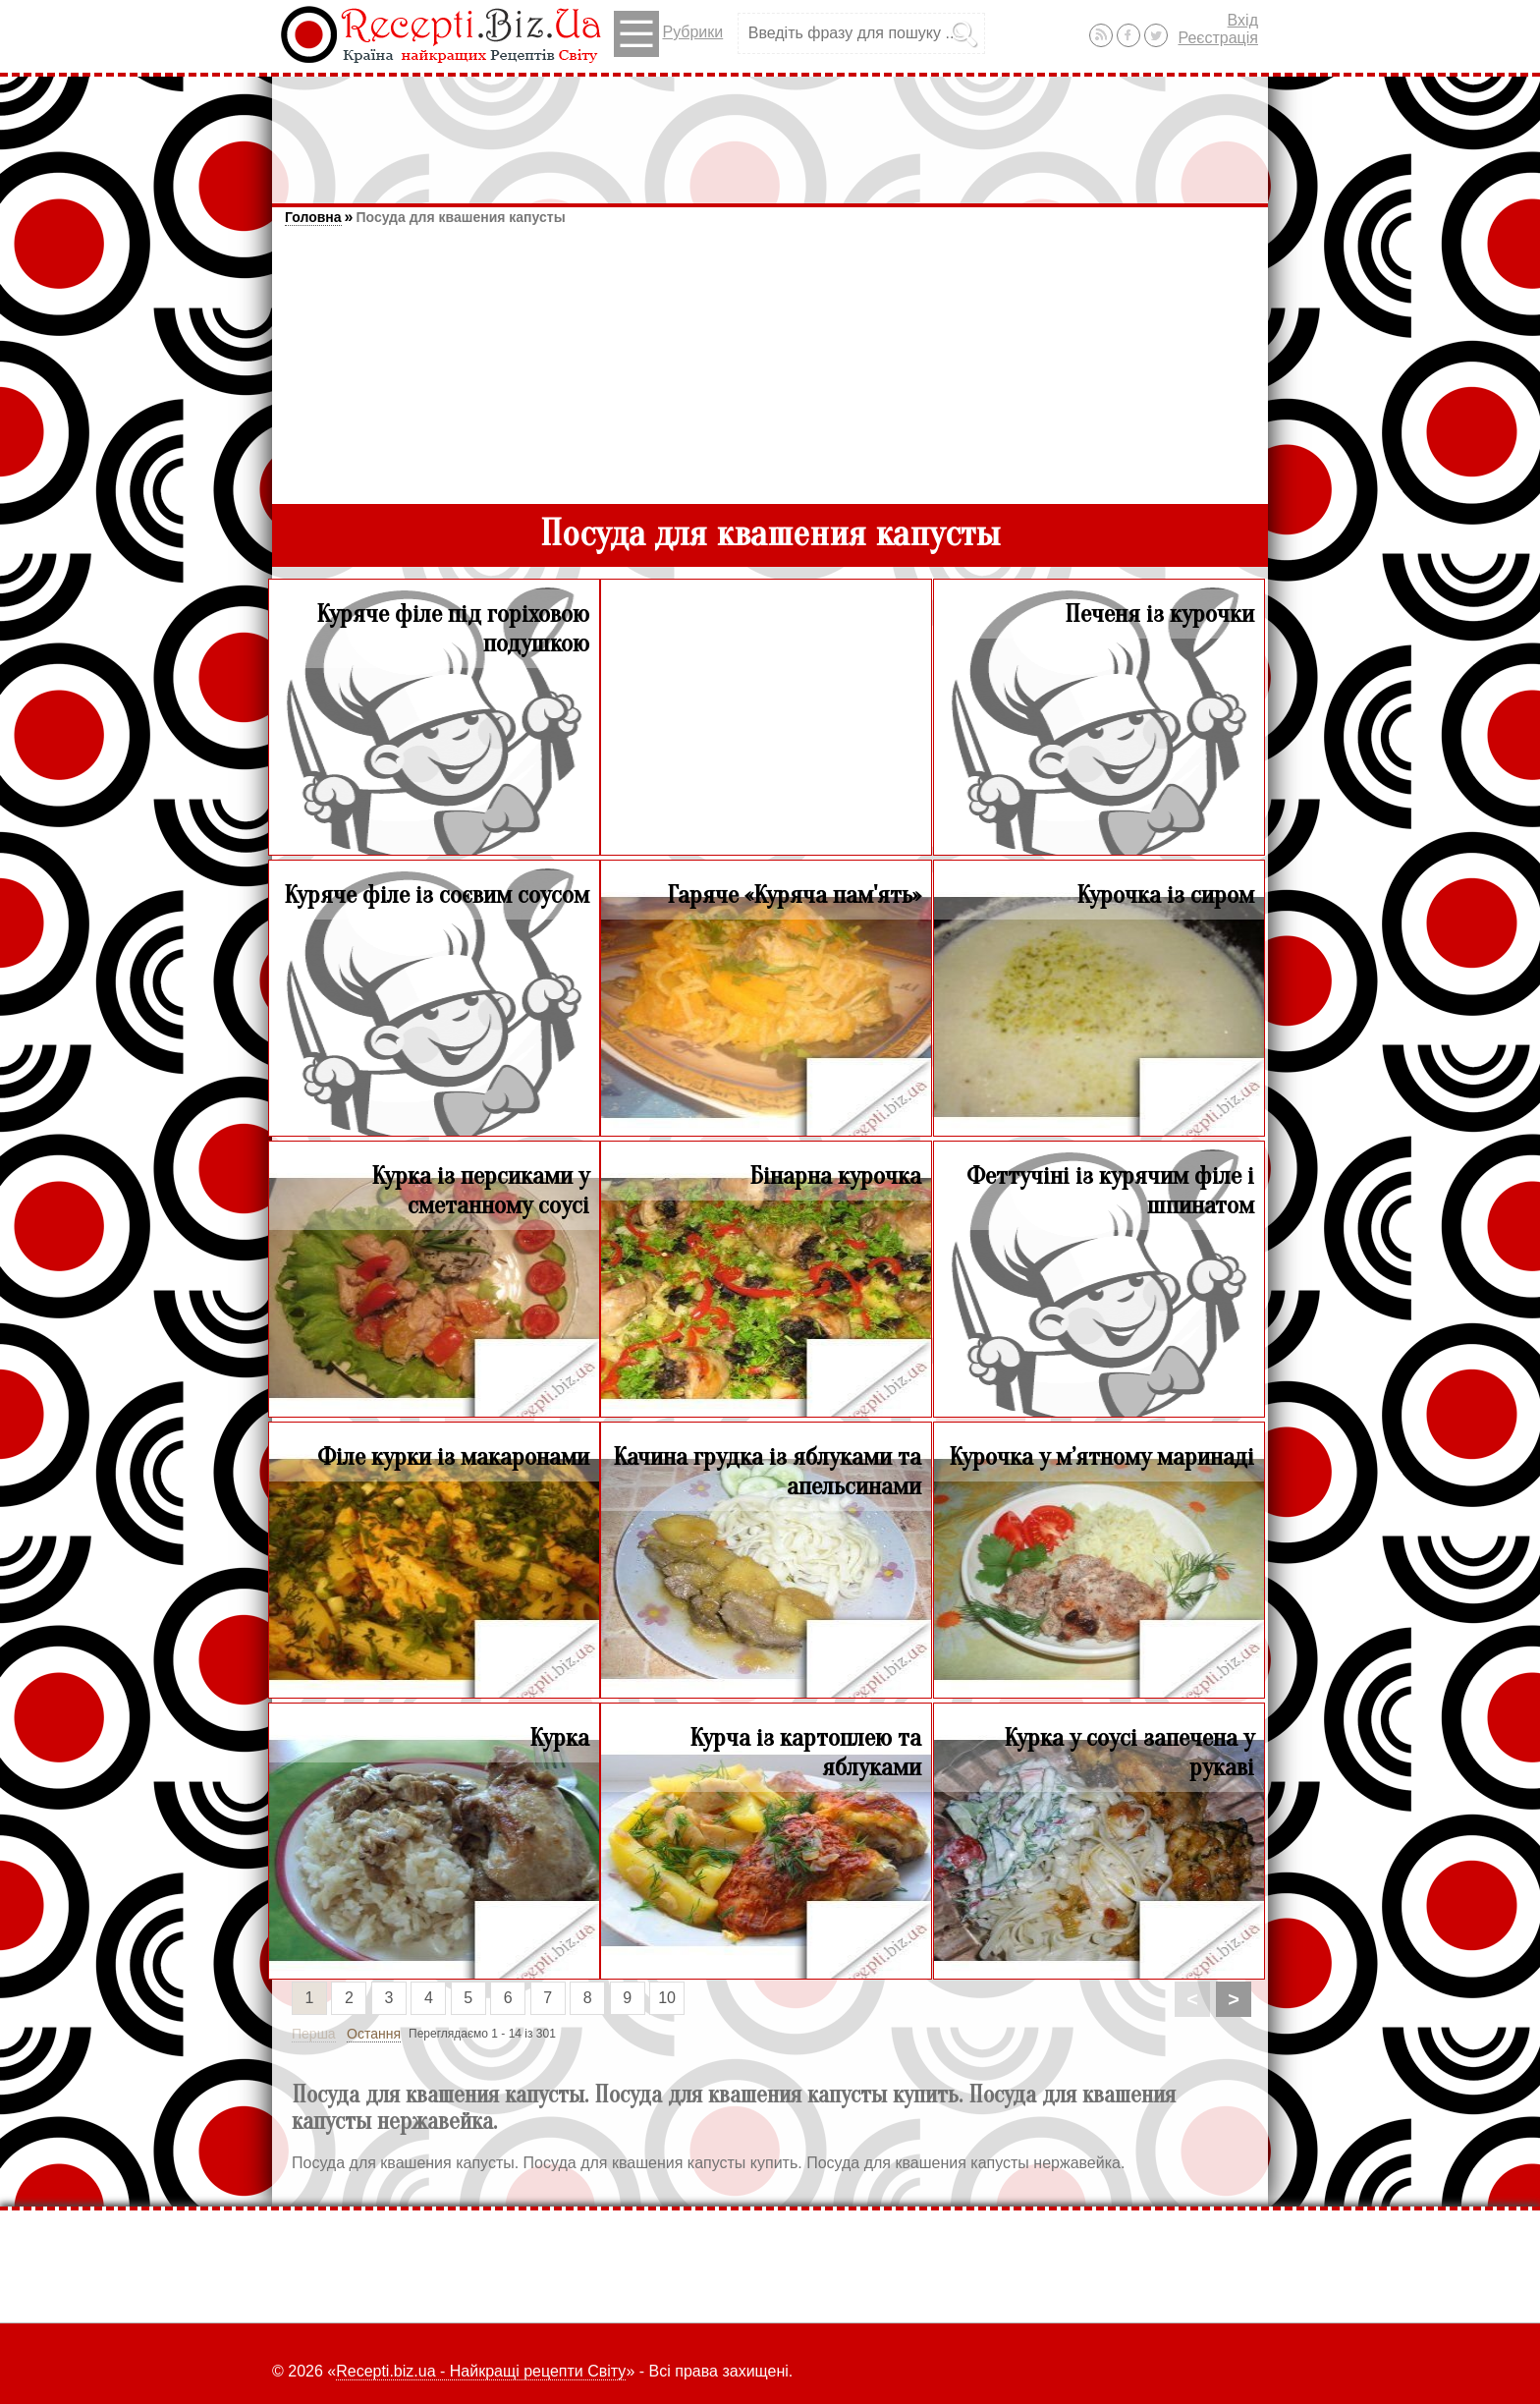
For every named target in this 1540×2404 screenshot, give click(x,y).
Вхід (1243, 20)
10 (667, 1997)
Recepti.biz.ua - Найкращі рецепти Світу (481, 2371)
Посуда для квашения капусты (460, 217)
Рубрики (668, 34)
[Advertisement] (770, 130)
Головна (313, 217)
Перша (314, 2033)
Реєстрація (1218, 37)
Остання (374, 2033)
